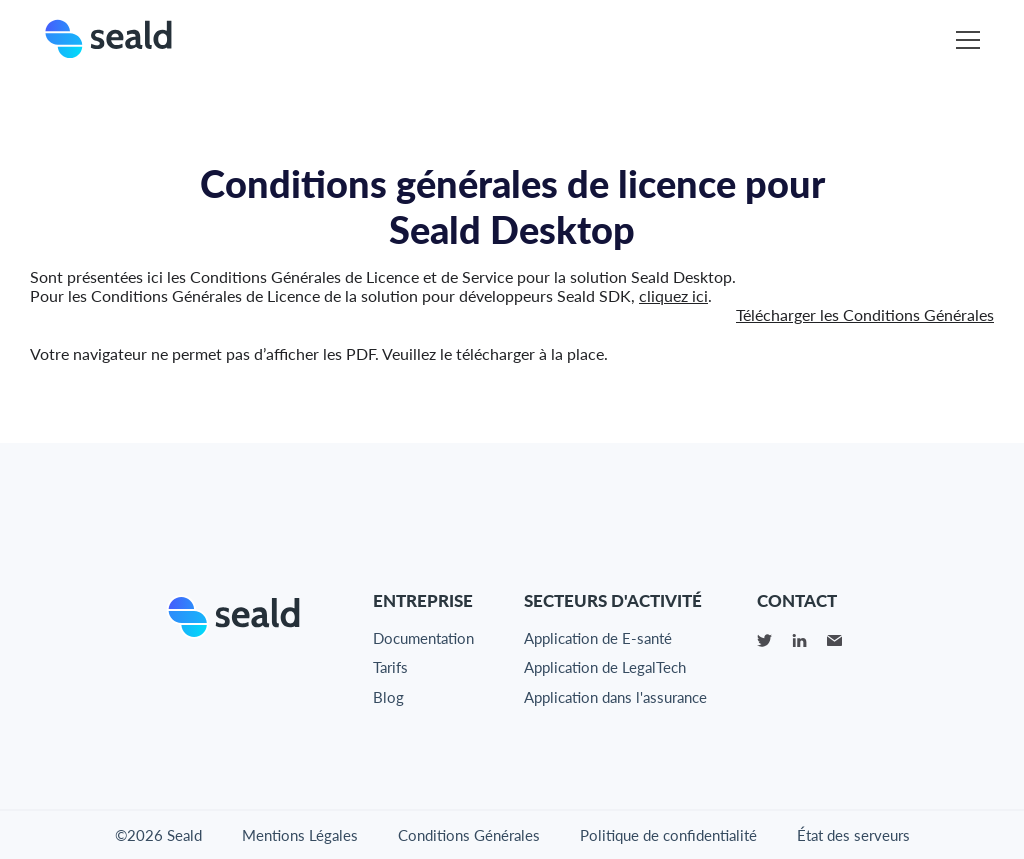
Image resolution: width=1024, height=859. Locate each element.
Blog (388, 697)
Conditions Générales (469, 835)
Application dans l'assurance (615, 697)
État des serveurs (853, 835)
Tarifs (390, 667)
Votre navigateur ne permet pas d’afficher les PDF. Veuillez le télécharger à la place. (319, 353)
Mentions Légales (300, 835)
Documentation (423, 638)
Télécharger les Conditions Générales (865, 314)
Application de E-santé (598, 638)
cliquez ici (673, 295)
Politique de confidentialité (668, 835)
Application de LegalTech (605, 667)
